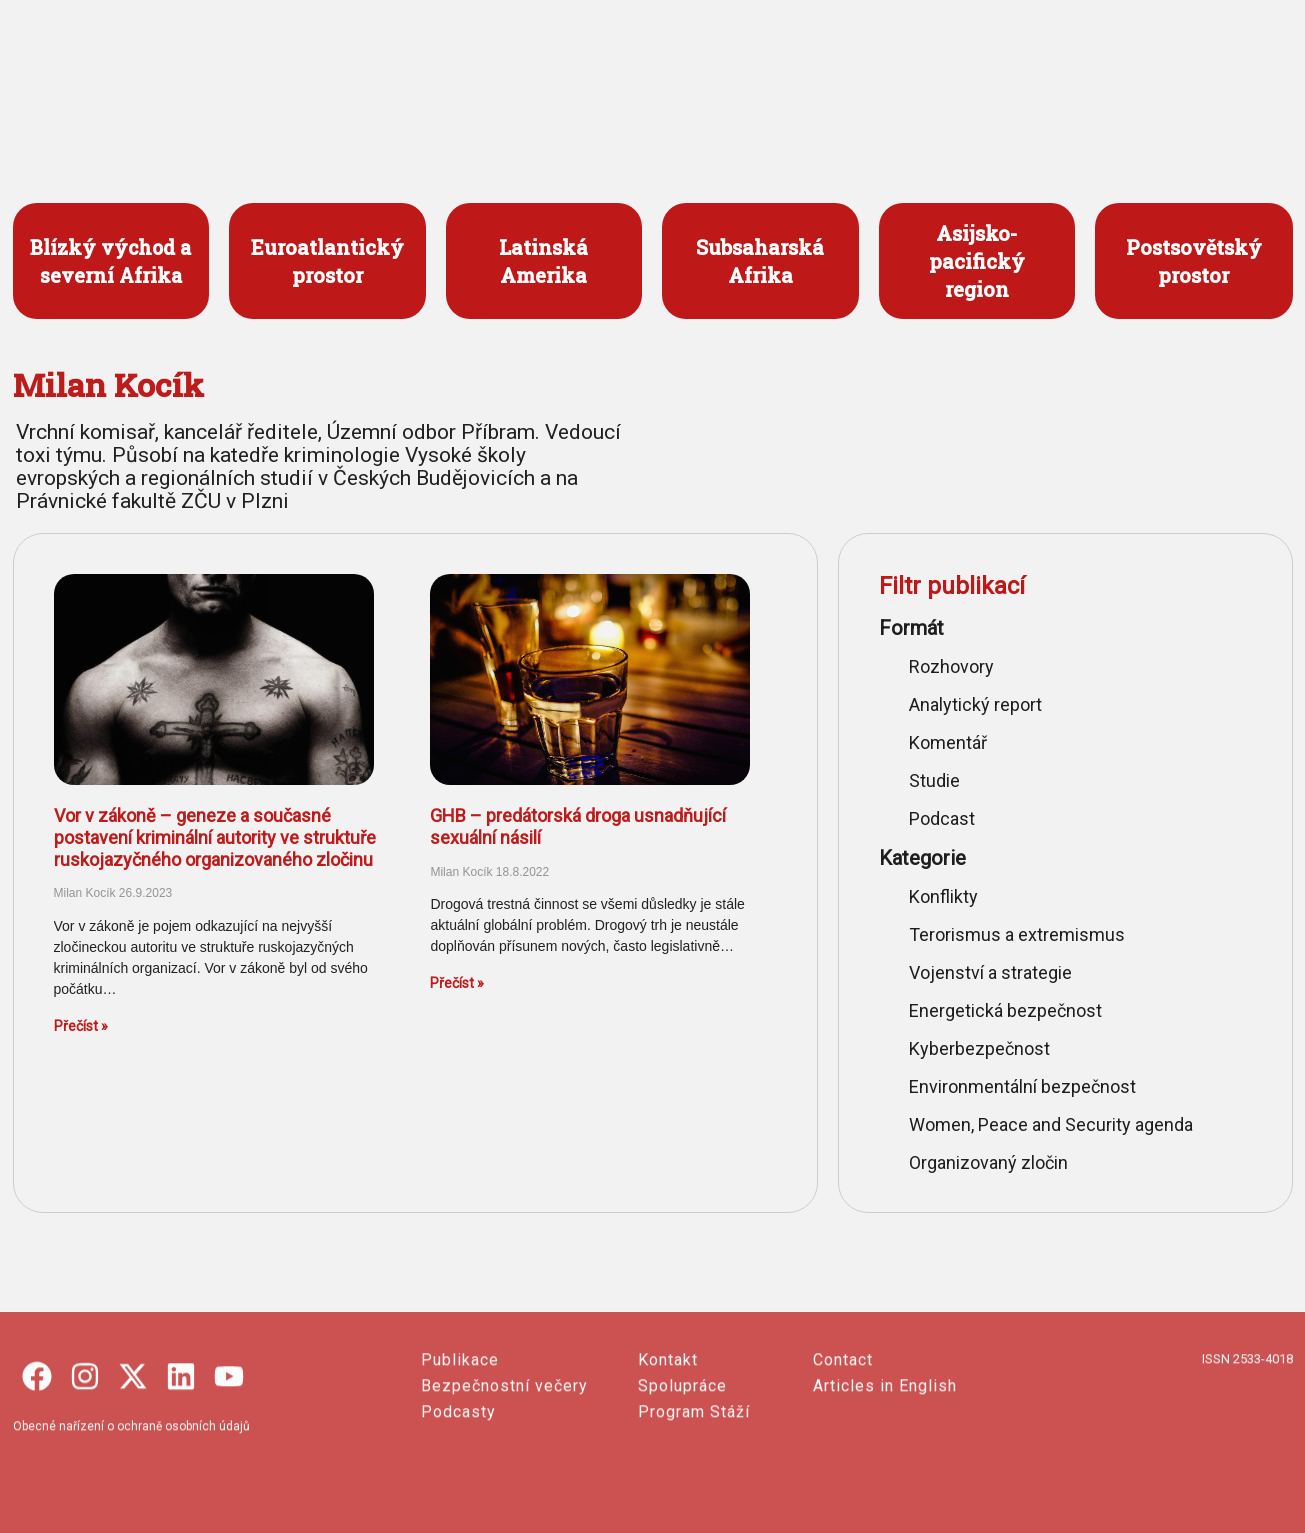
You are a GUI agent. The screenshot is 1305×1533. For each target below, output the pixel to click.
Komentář (948, 742)
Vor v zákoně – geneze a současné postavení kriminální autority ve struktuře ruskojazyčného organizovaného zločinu (215, 837)
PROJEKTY (643, 60)
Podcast (942, 818)
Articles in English (885, 1481)
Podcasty (458, 1507)
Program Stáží (694, 1507)
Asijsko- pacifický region (977, 261)
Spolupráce (682, 1481)
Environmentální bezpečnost (1022, 1086)
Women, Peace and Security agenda (1051, 1124)
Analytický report (975, 704)
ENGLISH (1137, 60)
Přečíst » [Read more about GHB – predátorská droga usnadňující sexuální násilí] (457, 983)
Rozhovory (951, 666)
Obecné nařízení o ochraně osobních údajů (131, 1522)
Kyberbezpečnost (979, 1048)
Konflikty (943, 896)
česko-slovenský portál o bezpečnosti (125, 97)
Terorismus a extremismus (1017, 934)
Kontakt (668, 1455)
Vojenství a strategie (990, 972)
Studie (934, 780)
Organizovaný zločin (988, 1162)
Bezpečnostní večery (504, 1481)
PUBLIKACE (783, 60)
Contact (843, 1455)
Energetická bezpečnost (1005, 1010)
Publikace (460, 1455)
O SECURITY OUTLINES (959, 60)
